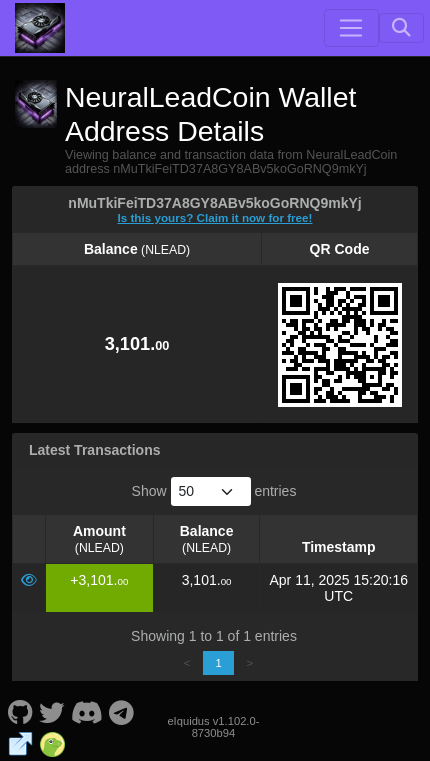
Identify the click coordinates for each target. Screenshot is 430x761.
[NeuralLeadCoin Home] (40, 28)
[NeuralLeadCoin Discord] (86, 711)
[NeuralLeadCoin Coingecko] (52, 743)
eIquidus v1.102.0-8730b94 (213, 727)
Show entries (214, 491)
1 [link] (218, 663)
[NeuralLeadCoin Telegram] (122, 711)
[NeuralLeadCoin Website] (20, 743)
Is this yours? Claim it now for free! (215, 217)
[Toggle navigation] (351, 28)
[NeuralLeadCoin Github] (20, 711)
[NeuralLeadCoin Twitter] (52, 711)
